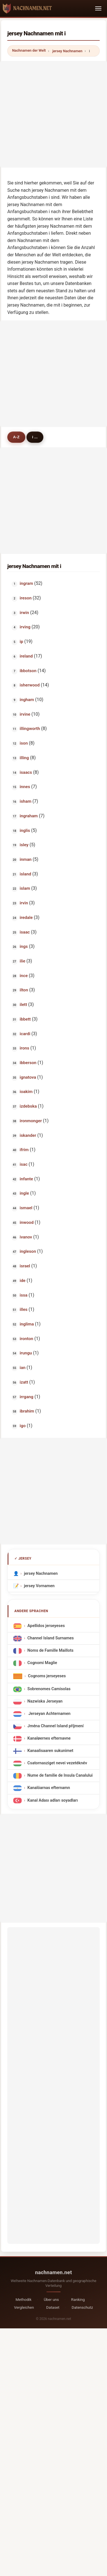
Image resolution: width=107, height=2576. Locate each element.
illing (24, 757)
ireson (26, 598)
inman (26, 859)
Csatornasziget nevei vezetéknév (57, 1763)
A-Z (16, 437)
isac (24, 1164)
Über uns (51, 2299)
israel (25, 1265)
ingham (27, 699)
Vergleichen (24, 2307)
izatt (24, 1382)
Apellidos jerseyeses (46, 1626)
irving (25, 626)
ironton (26, 1338)
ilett (23, 1004)
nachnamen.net (53, 2272)
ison (24, 743)
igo (23, 1425)
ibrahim (27, 1411)
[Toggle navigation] (98, 8)
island (25, 874)
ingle (24, 1193)
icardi (25, 1033)
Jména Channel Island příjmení (55, 1726)
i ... (35, 437)
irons (24, 1048)
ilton (24, 989)
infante (26, 1178)
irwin (24, 612)
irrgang (27, 1396)
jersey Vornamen (39, 1585)
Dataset (52, 2307)
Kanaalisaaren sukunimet (50, 1751)
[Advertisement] (53, 114)
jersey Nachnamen (67, 51)
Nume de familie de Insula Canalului (60, 1775)
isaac (25, 932)
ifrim (24, 1149)
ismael (26, 1207)
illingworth (30, 728)
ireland (26, 656)
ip (21, 641)
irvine (25, 714)
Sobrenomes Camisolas (48, 1689)
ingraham (29, 815)
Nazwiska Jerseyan (45, 1701)
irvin (24, 902)
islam (25, 888)
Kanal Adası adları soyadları (52, 1800)
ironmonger (31, 1120)
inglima (27, 1324)
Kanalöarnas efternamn (48, 1788)
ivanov (26, 1237)
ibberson (28, 1062)
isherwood (30, 685)
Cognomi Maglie (42, 1663)
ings (24, 946)
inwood (27, 1222)
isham (26, 801)
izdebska (28, 1106)
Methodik (23, 2299)
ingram (26, 583)
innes (25, 786)
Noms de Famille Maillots (50, 1650)
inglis (25, 830)
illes (24, 1309)
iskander (28, 1135)
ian (23, 1367)
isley (24, 844)
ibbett (25, 1019)
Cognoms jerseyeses (47, 1676)
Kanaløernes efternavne (48, 1738)
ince (24, 975)
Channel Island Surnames (50, 1638)
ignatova (28, 1077)
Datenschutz (82, 2307)
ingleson (28, 1251)
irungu (26, 1353)
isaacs (26, 772)
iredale (26, 917)
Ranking (78, 2299)
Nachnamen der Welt (29, 50)
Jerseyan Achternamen (48, 1714)
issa (24, 1295)
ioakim (26, 1091)
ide (23, 1280)
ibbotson (28, 670)
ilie (22, 961)
